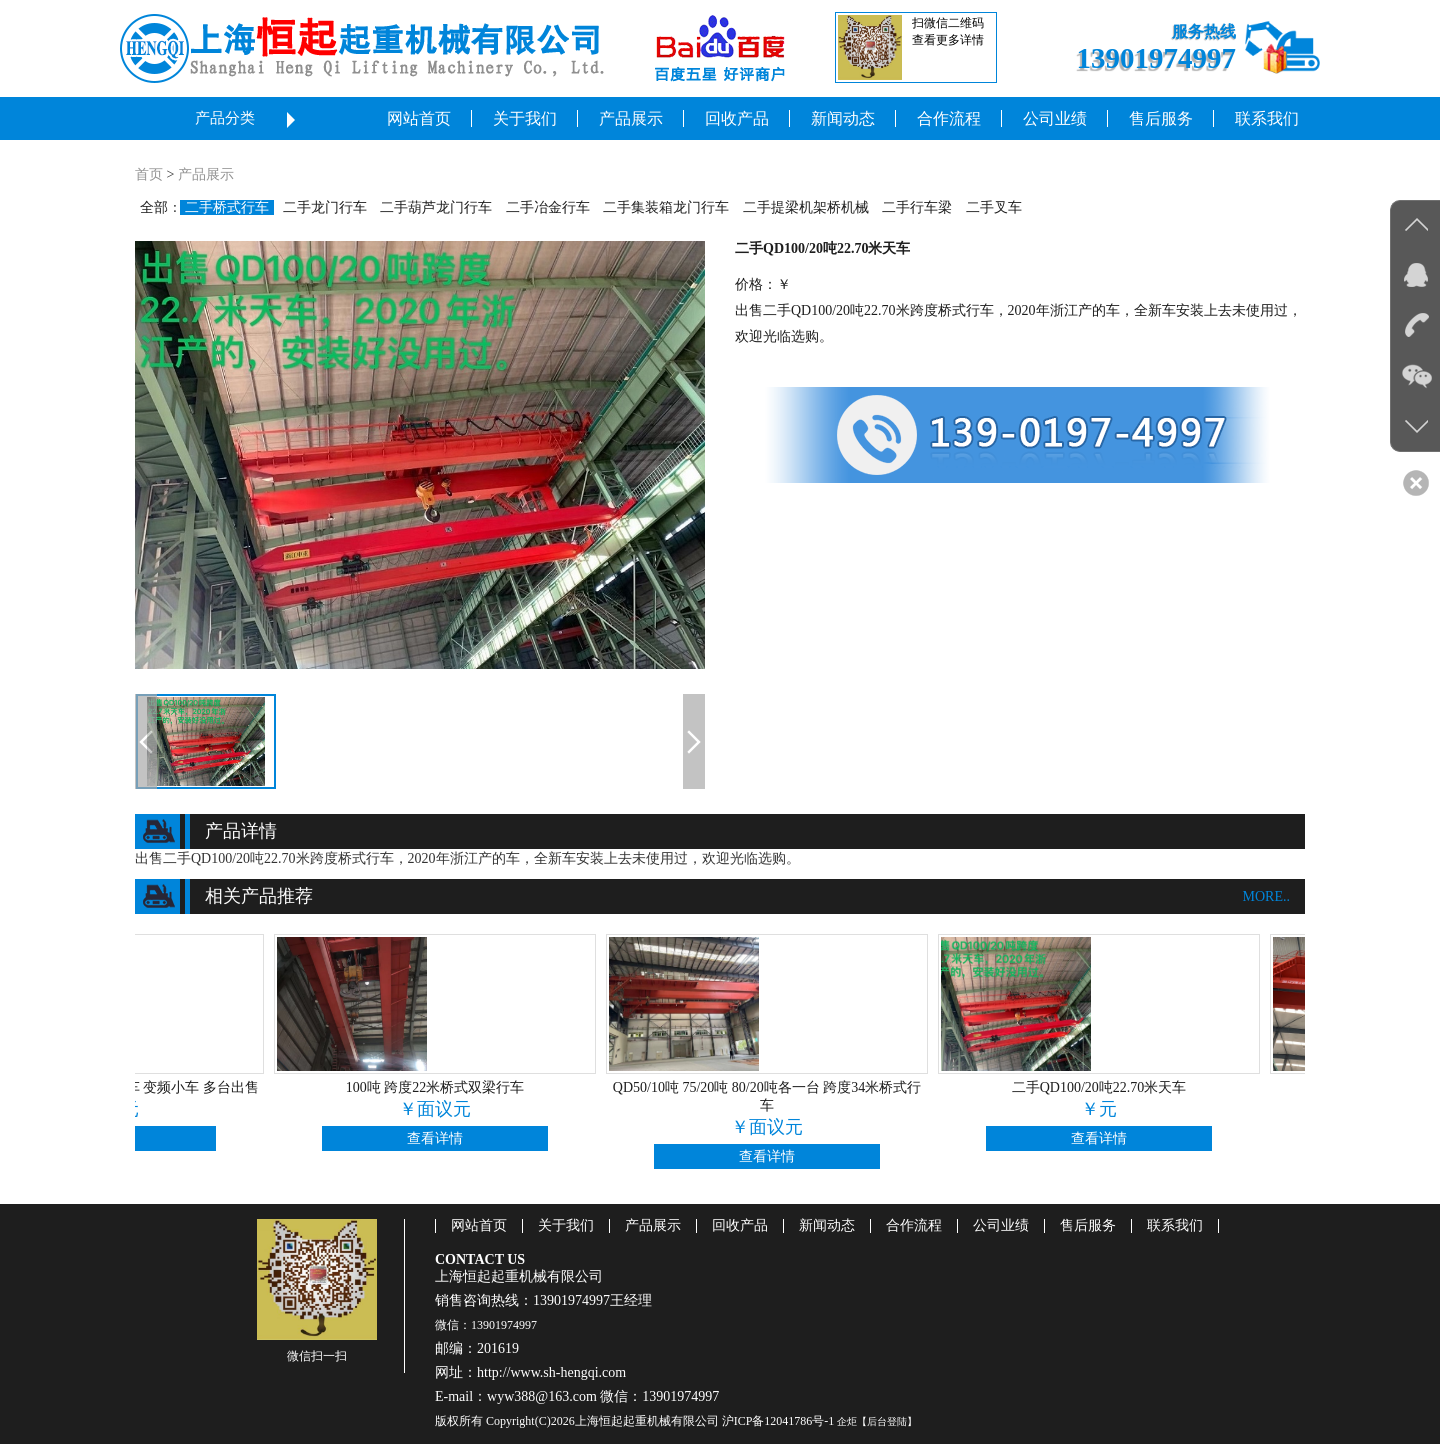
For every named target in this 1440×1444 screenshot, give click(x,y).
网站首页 (479, 1225)
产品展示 (206, 174)
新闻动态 (827, 1225)
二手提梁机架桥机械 (806, 207)
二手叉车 (994, 207)
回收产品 (740, 1225)
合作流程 (914, 1225)
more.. (1266, 896)
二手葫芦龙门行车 (436, 207)
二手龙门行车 (325, 207)
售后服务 (1088, 1225)
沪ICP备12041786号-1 (778, 1421)
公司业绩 (1001, 1225)
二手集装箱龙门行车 (666, 207)
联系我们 (1175, 1225)
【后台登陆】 (887, 1421)
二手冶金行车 (548, 207)
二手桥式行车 (227, 207)
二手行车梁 (917, 207)
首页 (149, 174)
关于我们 (566, 1225)
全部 (154, 207)
